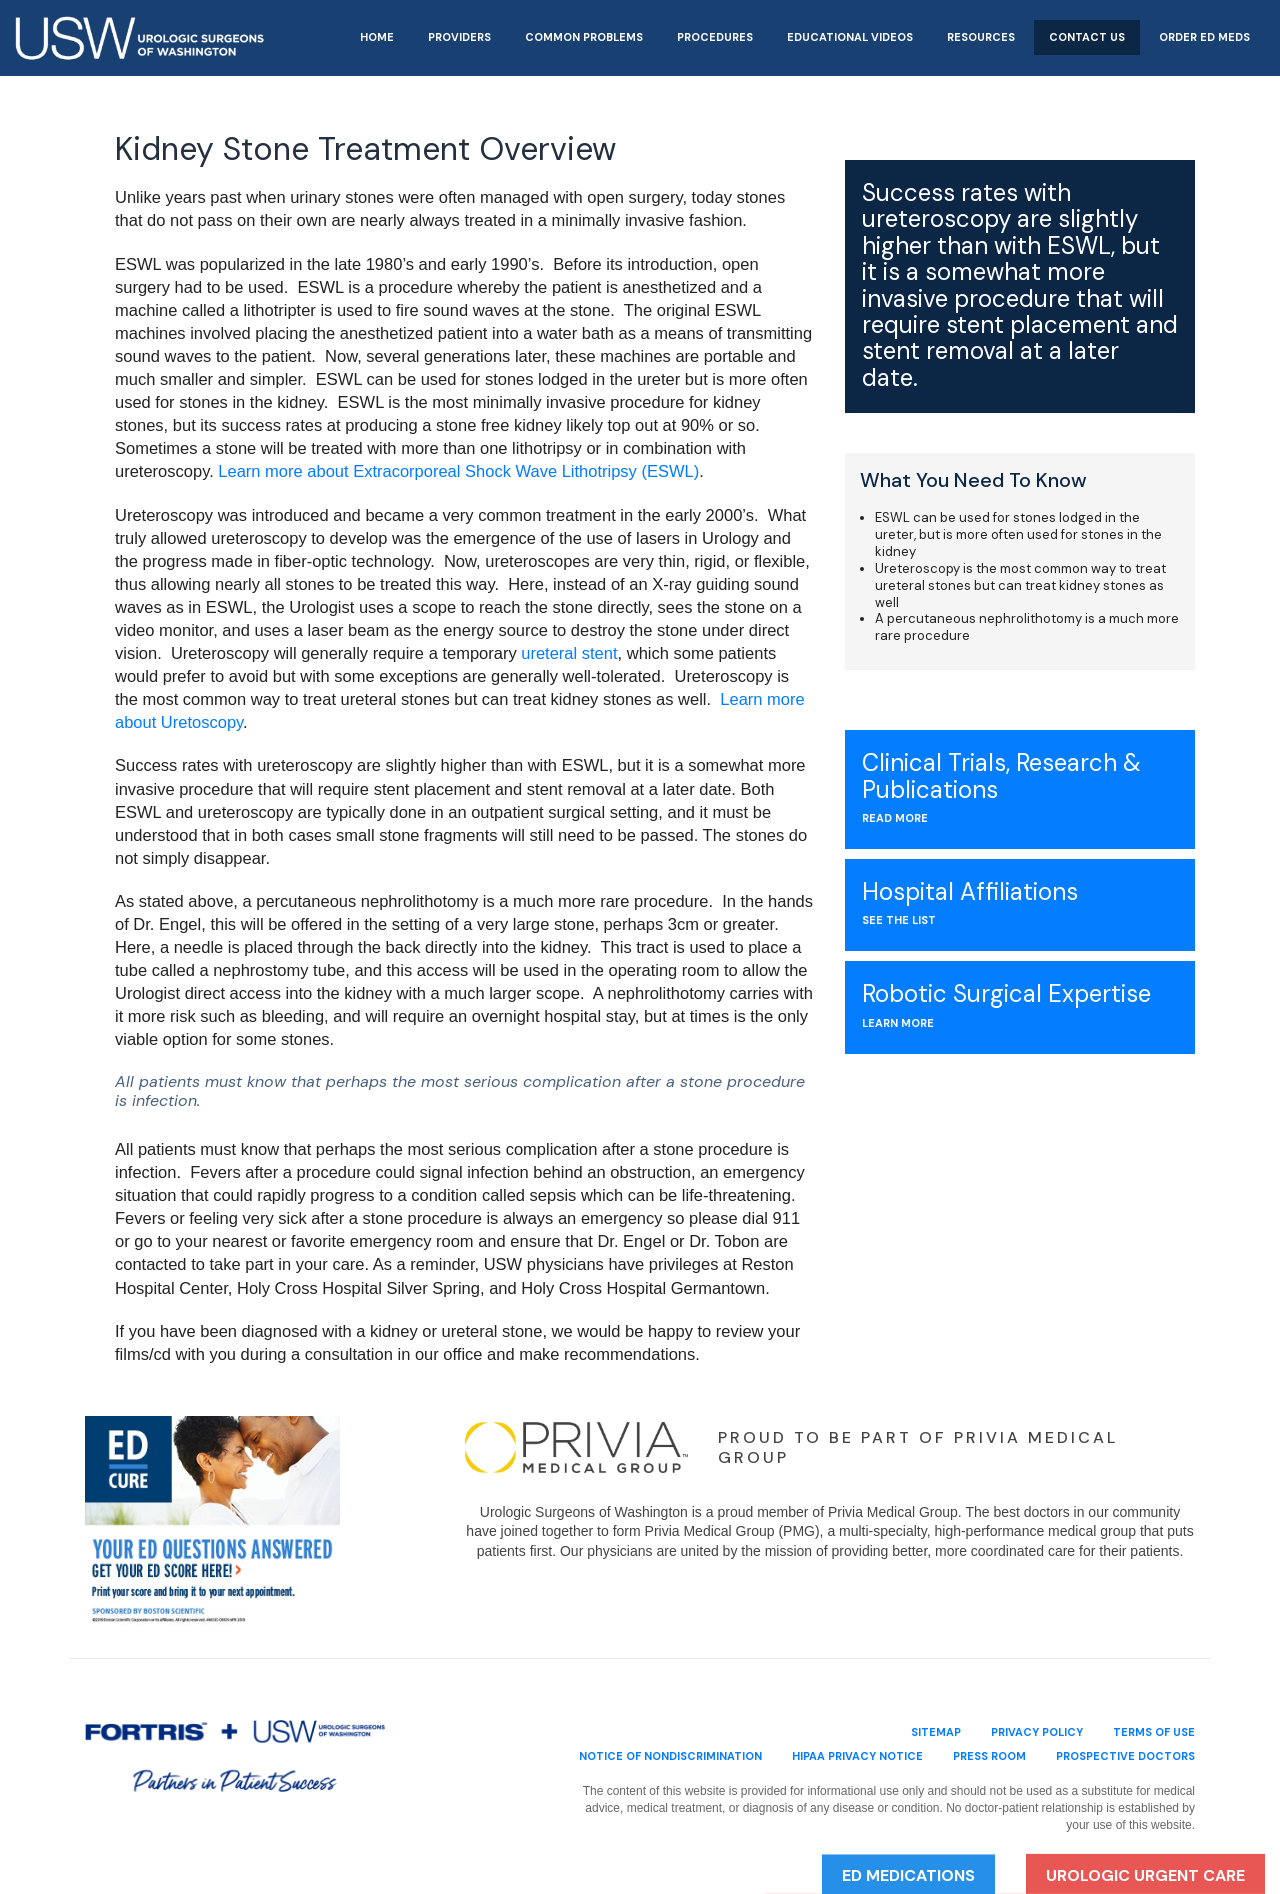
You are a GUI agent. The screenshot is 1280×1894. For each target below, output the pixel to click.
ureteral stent (569, 653)
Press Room (989, 1756)
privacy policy (1037, 1732)
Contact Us (1087, 37)
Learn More (898, 1023)
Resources (981, 37)
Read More (895, 818)
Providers (459, 37)
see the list (899, 920)
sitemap (936, 1732)
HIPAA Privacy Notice (857, 1756)
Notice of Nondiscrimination (670, 1756)
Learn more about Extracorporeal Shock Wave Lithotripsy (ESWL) (458, 471)
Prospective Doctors (1125, 1756)
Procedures (715, 37)
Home (377, 37)
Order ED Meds (1204, 37)
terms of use (1154, 1732)
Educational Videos (850, 37)
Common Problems (584, 37)
